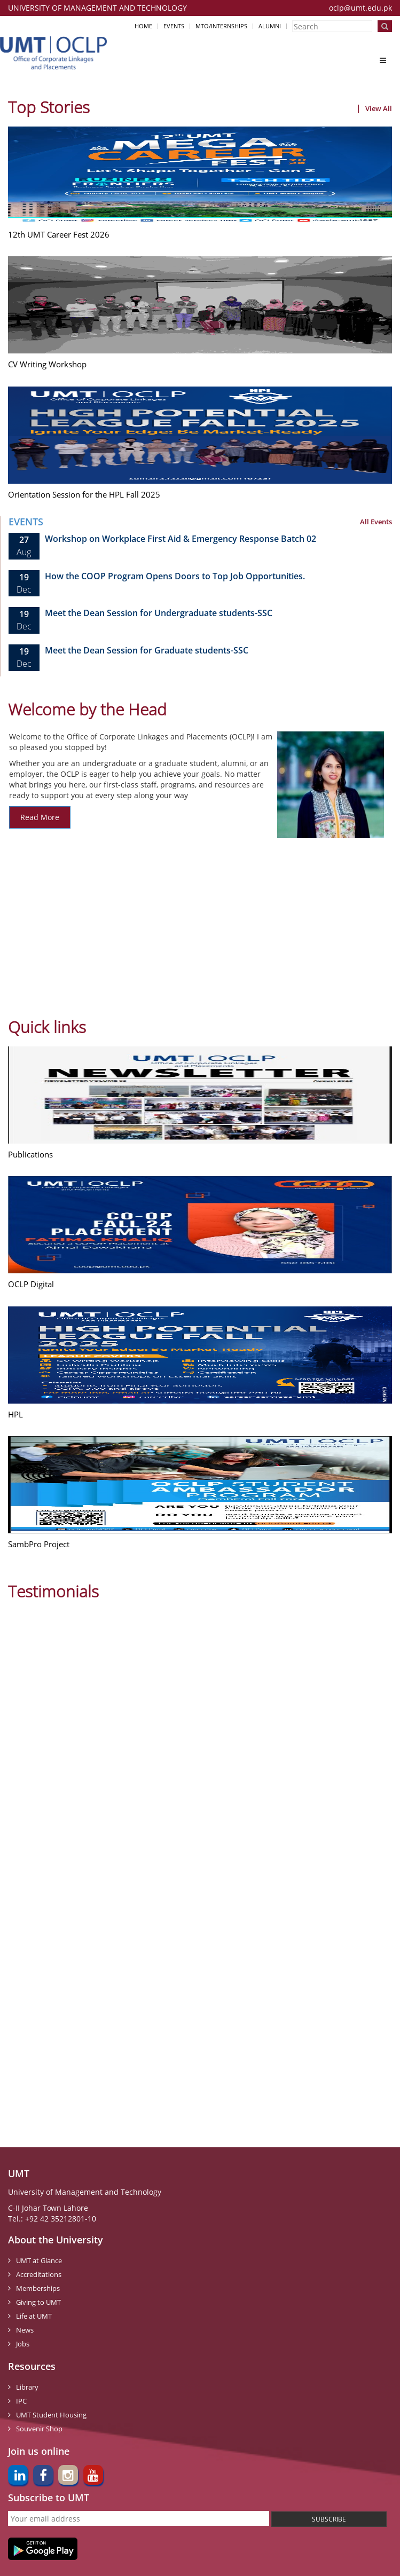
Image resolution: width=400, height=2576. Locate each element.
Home (143, 26)
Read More (39, 817)
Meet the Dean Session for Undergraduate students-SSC (158, 613)
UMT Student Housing (51, 2415)
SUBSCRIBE (329, 2519)
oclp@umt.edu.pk (360, 8)
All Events (376, 521)
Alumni (269, 26)
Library (27, 2387)
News (25, 2330)
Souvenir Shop (39, 2428)
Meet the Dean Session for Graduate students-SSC (146, 650)
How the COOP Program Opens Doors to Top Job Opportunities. (175, 576)
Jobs (22, 2344)
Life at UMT (34, 2316)
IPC (21, 2401)
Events (173, 26)
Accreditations (38, 2274)
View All (378, 108)
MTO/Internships (221, 26)
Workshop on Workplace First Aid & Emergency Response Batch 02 (180, 539)
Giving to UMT (38, 2302)
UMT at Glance (39, 2260)
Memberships (38, 2288)
